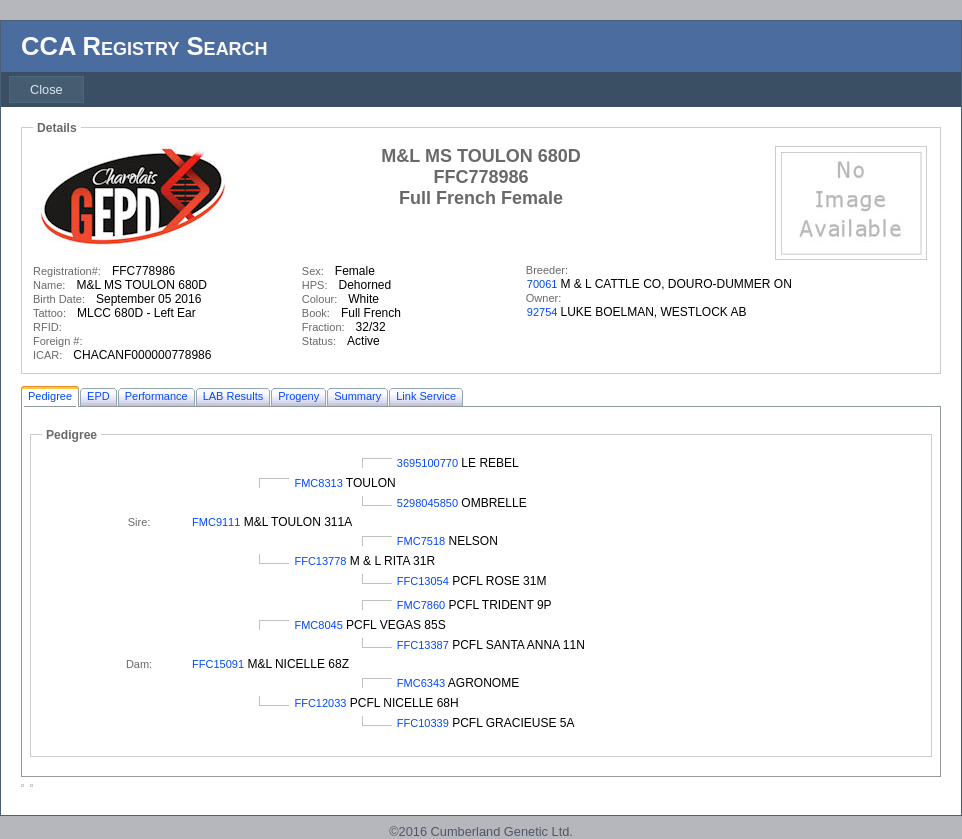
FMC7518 (421, 541)
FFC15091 (218, 664)
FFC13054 (423, 581)
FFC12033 (320, 703)
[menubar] (46, 89)
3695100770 (427, 463)
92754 (542, 312)
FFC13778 (320, 561)
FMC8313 (318, 483)
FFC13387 (423, 645)
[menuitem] (46, 89)
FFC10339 (423, 723)
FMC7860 (421, 605)
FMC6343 (421, 683)
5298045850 (427, 503)
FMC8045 (318, 625)
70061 (542, 284)
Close (46, 89)
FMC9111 (216, 522)
